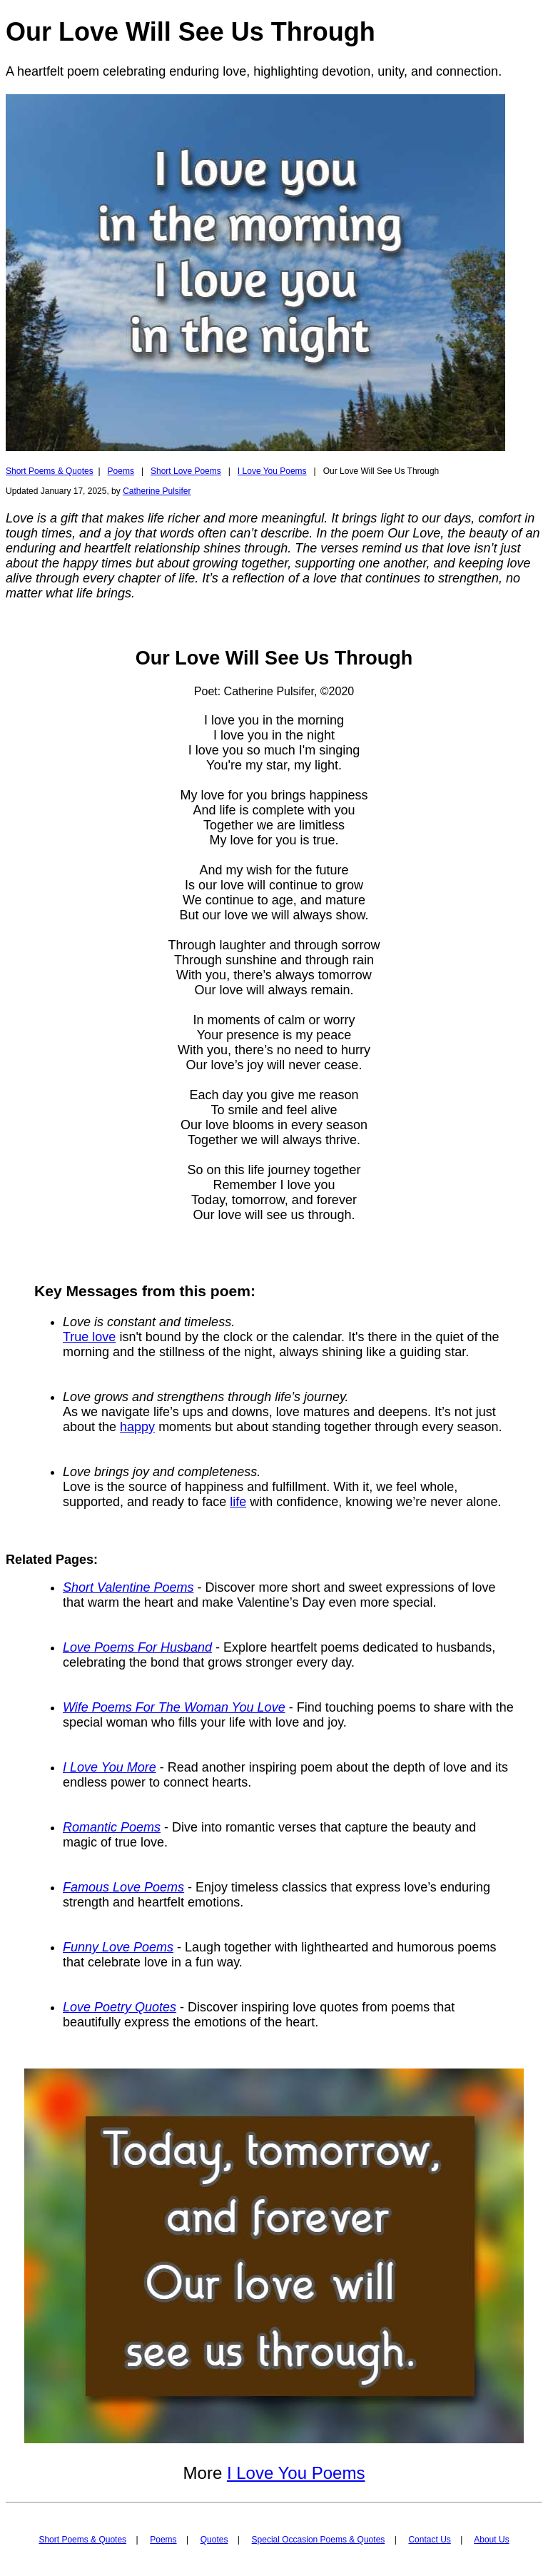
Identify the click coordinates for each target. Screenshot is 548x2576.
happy (137, 1427)
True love (89, 1337)
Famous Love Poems (123, 1887)
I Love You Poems (272, 471)
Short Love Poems (186, 471)
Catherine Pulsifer (157, 491)
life (238, 1502)
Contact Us (429, 2540)
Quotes (214, 2540)
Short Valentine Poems (128, 1587)
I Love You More (109, 1767)
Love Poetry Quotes (119, 2007)
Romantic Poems (112, 1827)
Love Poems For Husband (137, 1647)
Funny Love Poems (118, 1947)
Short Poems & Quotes (49, 471)
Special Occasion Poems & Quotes (318, 2540)
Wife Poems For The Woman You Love (174, 1707)
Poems (121, 471)
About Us (491, 2540)
